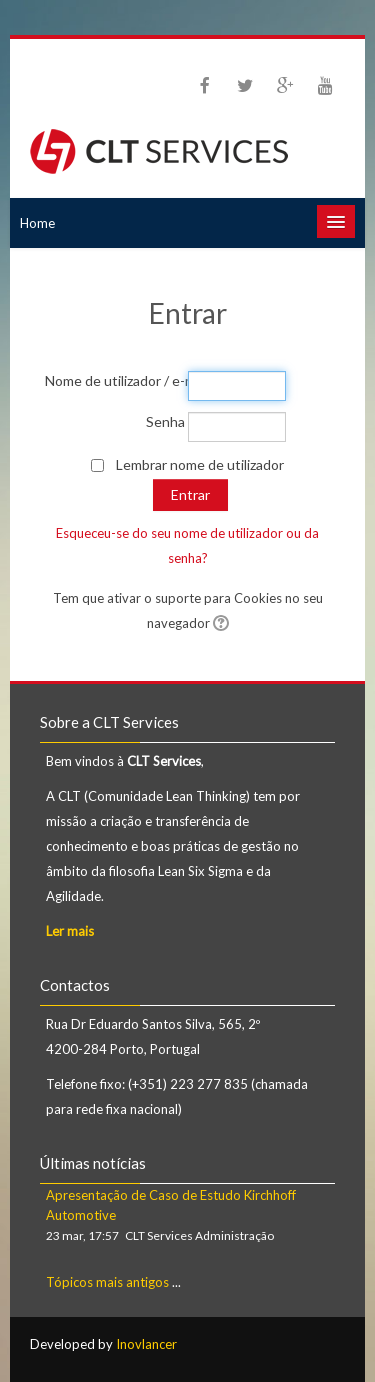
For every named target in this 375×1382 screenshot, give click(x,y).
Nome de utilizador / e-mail (115, 380)
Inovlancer (146, 1344)
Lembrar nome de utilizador (200, 464)
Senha (165, 421)
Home (37, 223)
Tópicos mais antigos (107, 1282)
